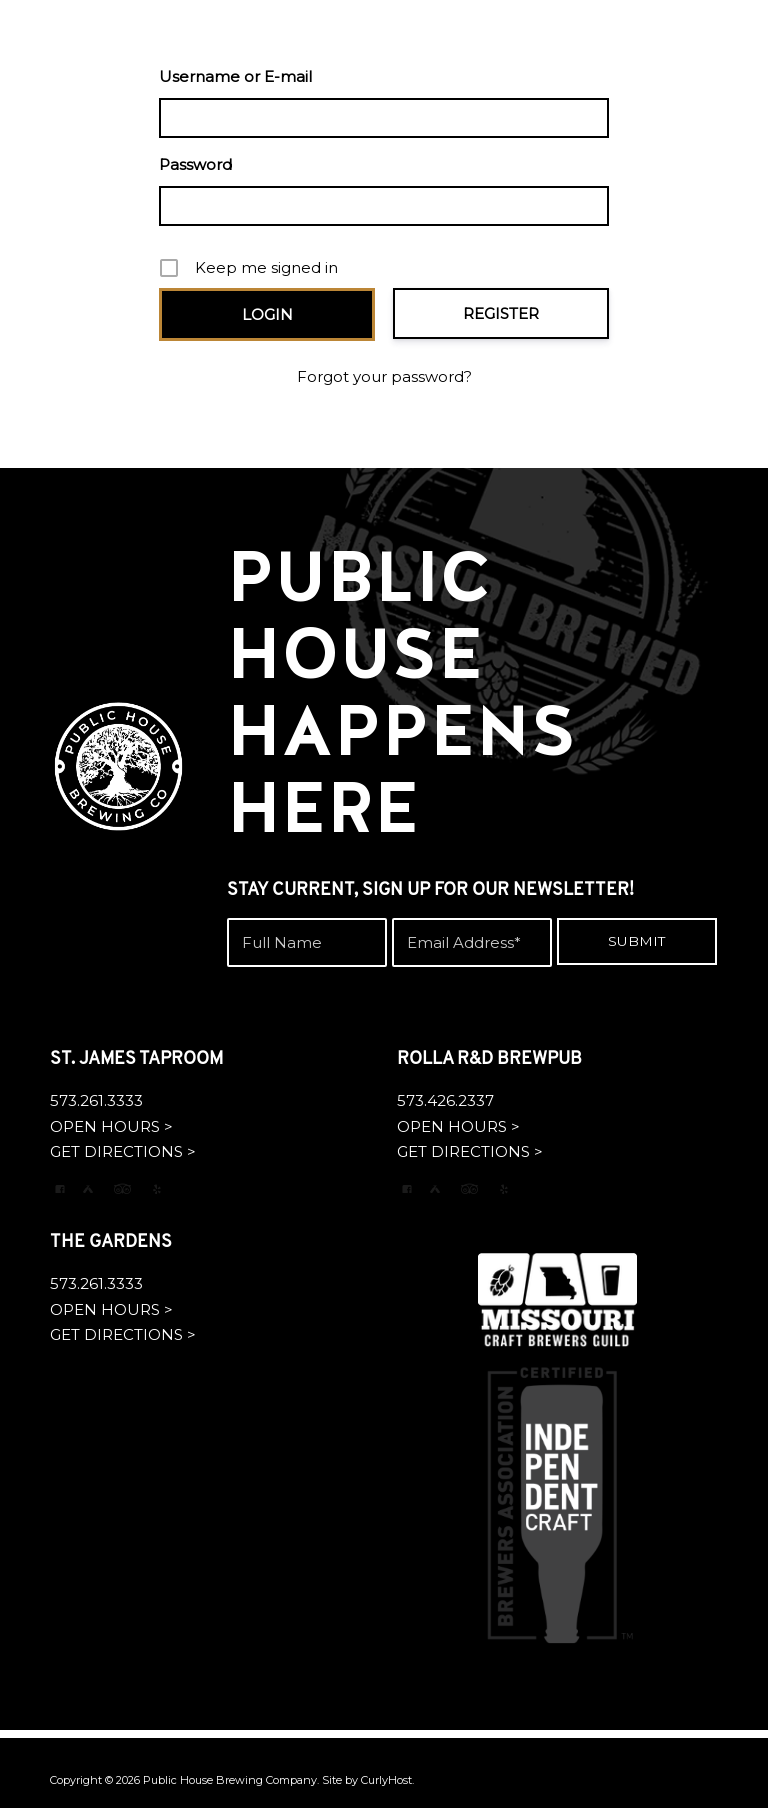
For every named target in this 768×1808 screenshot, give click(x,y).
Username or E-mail (235, 76)
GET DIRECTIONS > (123, 1151)
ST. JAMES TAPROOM (136, 1059)
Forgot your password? (384, 376)
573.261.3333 (96, 1100)
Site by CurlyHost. (368, 1780)
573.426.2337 (445, 1100)
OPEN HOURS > (111, 1126)
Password (195, 164)
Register (501, 313)
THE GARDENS (111, 1242)
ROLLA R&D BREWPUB (489, 1059)
